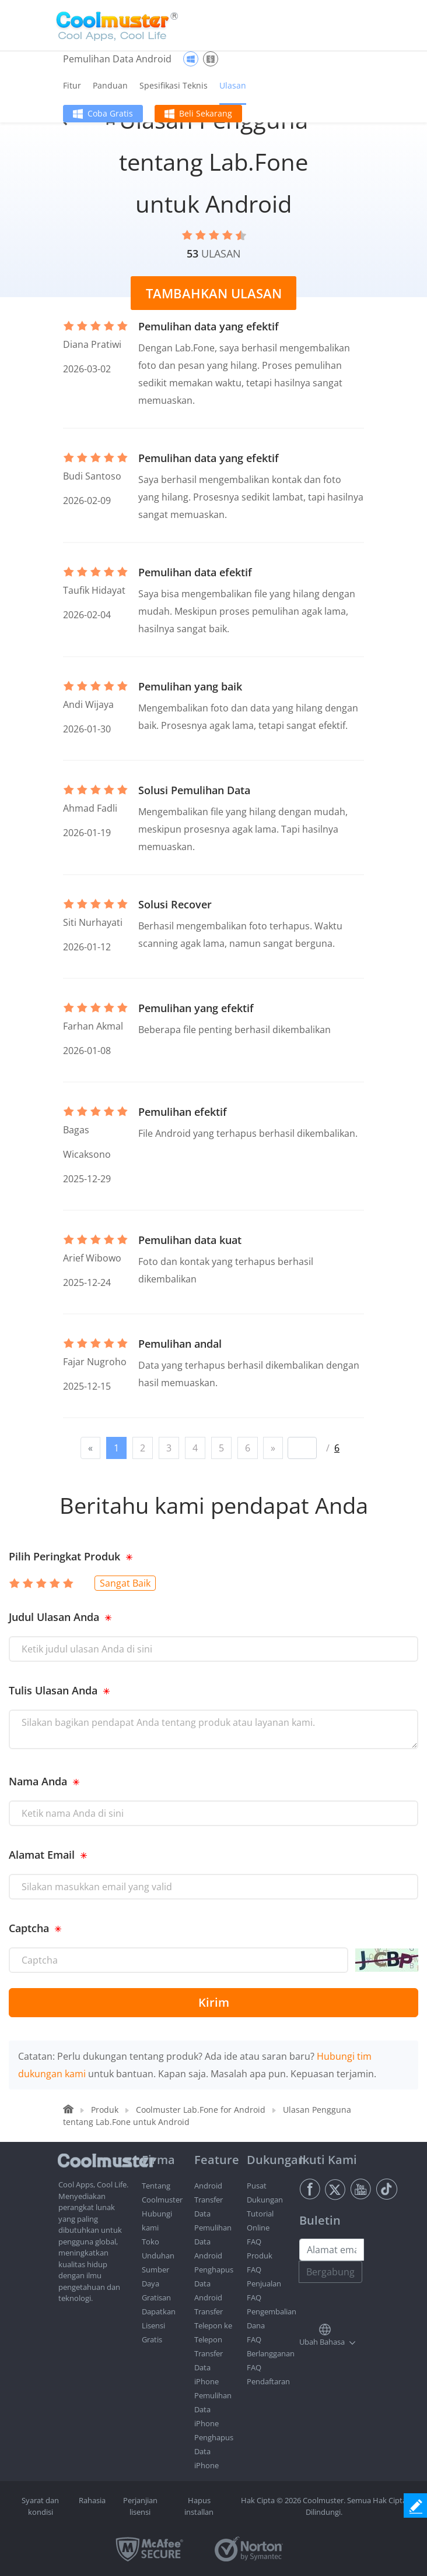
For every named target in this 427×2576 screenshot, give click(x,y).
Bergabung (330, 2271)
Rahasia (92, 2500)
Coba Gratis (110, 113)
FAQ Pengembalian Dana (271, 2311)
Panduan (110, 85)
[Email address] (331, 2250)
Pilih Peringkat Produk (64, 1556)
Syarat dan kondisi (40, 2506)
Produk (104, 2109)
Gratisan (156, 2297)
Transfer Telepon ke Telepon (213, 2325)
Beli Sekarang (205, 113)
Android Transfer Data (208, 2199)
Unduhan (158, 2255)
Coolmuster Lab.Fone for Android (200, 2109)
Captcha (29, 1928)
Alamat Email (42, 1855)
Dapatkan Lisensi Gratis (159, 2325)
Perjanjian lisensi (140, 2506)
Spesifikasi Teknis (173, 85)
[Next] (273, 1448)
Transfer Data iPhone (208, 2367)
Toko (150, 2241)
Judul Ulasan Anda (54, 1617)
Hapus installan (199, 2506)
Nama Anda (38, 1781)
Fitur (72, 85)
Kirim (213, 2002)
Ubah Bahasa (322, 2342)
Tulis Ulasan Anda (53, 1690)
